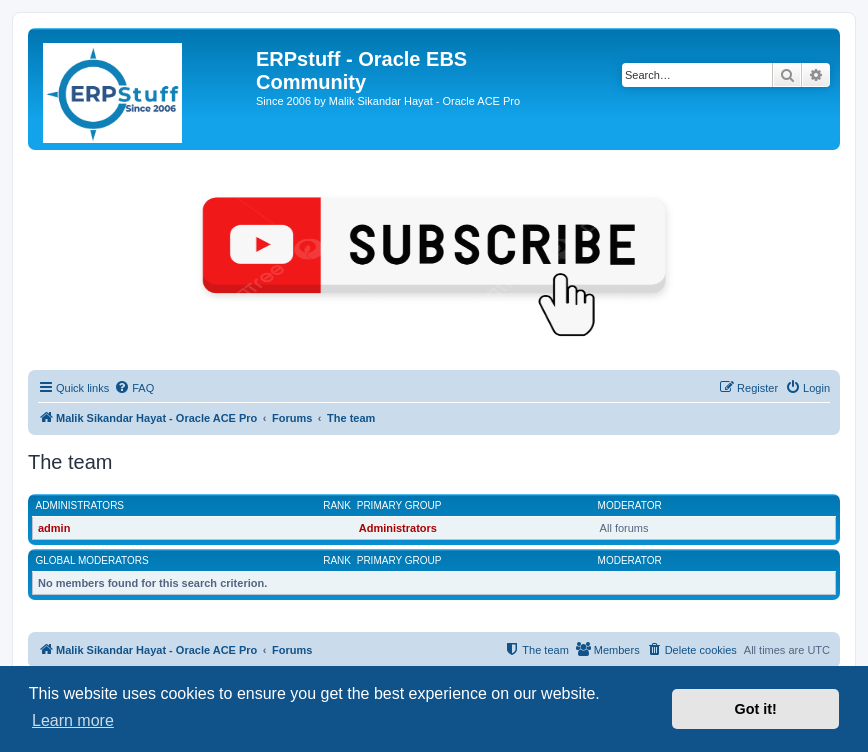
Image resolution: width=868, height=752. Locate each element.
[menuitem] (134, 388)
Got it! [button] (756, 709)
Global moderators (92, 560)
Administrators (80, 505)
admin (54, 528)
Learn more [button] (73, 720)
